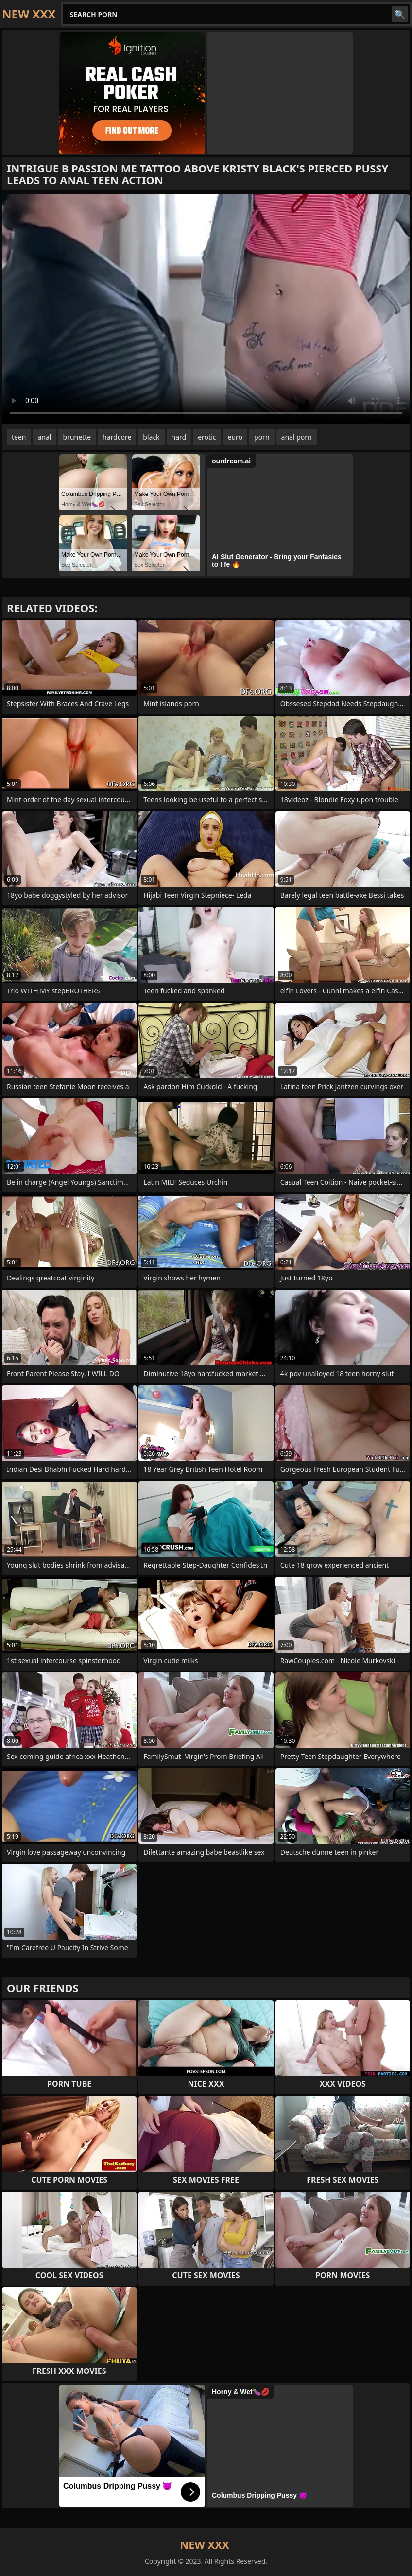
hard (179, 437)
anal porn (296, 437)
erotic (207, 437)
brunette (77, 437)
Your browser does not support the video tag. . (206, 309)
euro (234, 437)
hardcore (117, 437)
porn (262, 437)
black (151, 437)
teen (19, 437)
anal (45, 437)
